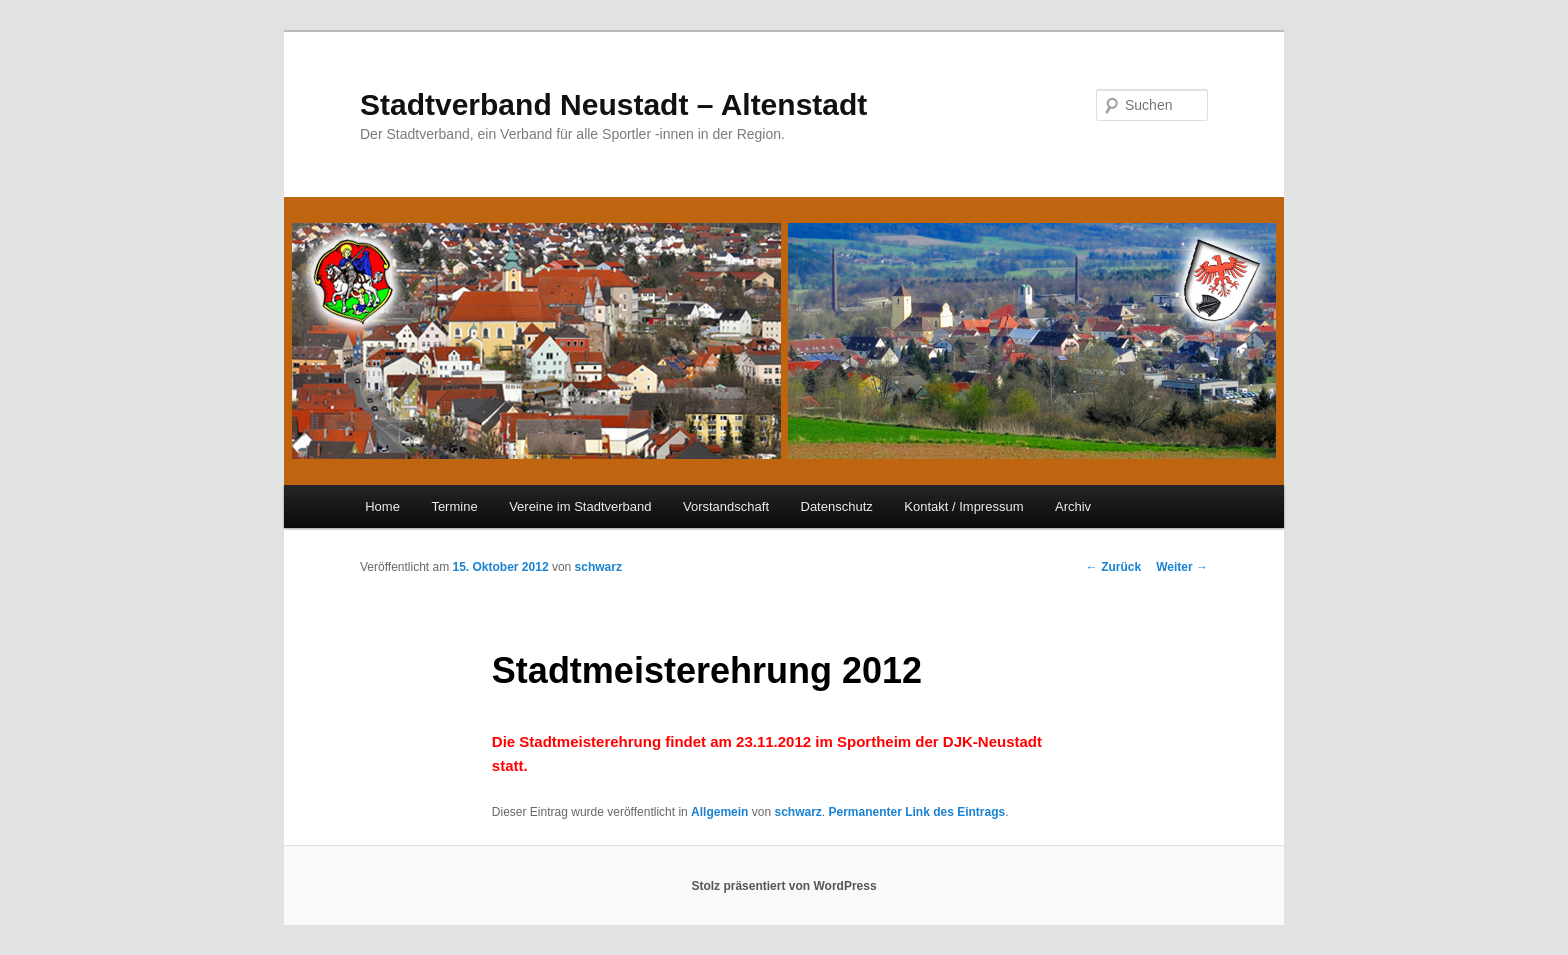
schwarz (598, 567)
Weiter (1182, 567)
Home (382, 506)
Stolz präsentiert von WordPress (783, 886)
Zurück (1113, 567)
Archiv (1073, 506)
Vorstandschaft (726, 506)
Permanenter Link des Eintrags (916, 812)
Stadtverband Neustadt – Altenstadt (613, 104)
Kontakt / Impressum (963, 506)
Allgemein (719, 812)
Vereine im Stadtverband (580, 506)
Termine (454, 506)
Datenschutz (837, 506)
